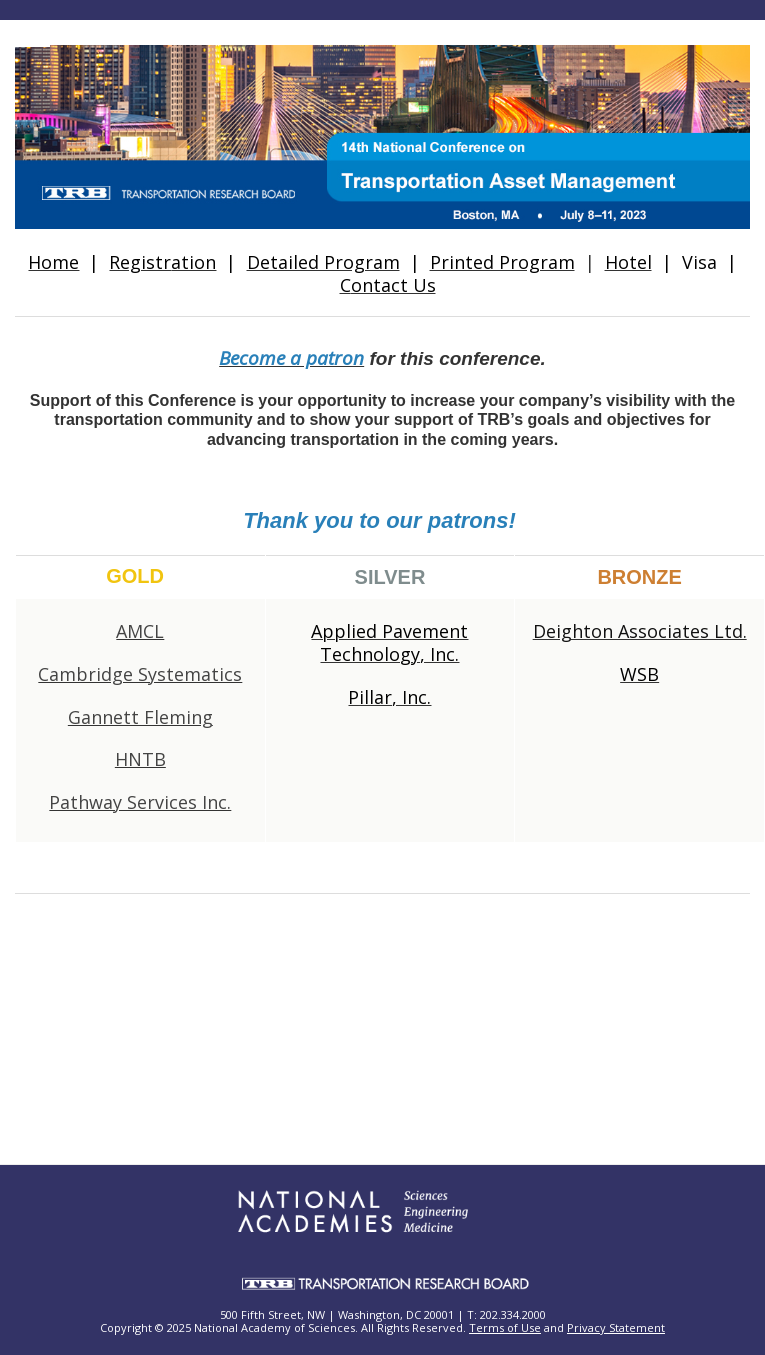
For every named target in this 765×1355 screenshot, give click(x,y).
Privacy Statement (616, 1327)
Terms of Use (505, 1327)
